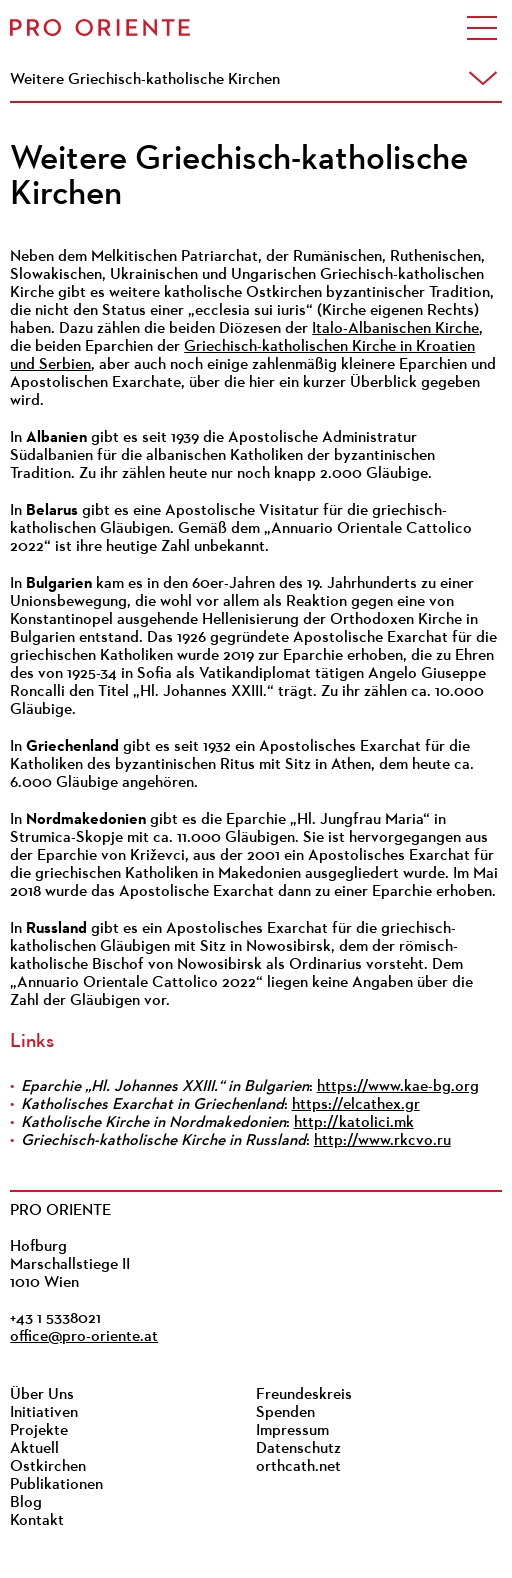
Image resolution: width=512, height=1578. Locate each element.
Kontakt (37, 1521)
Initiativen (44, 1413)
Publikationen (56, 1485)
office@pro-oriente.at (84, 1337)
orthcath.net (298, 1467)
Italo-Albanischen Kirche (395, 329)
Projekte (39, 1431)
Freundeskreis (304, 1395)
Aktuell (34, 1449)
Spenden (285, 1413)
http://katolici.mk (354, 1123)
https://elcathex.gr (356, 1105)
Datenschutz (298, 1449)
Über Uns (42, 1395)
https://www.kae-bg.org (398, 1087)
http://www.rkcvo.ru (382, 1141)
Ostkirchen (48, 1467)
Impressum (292, 1431)
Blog (26, 1503)
